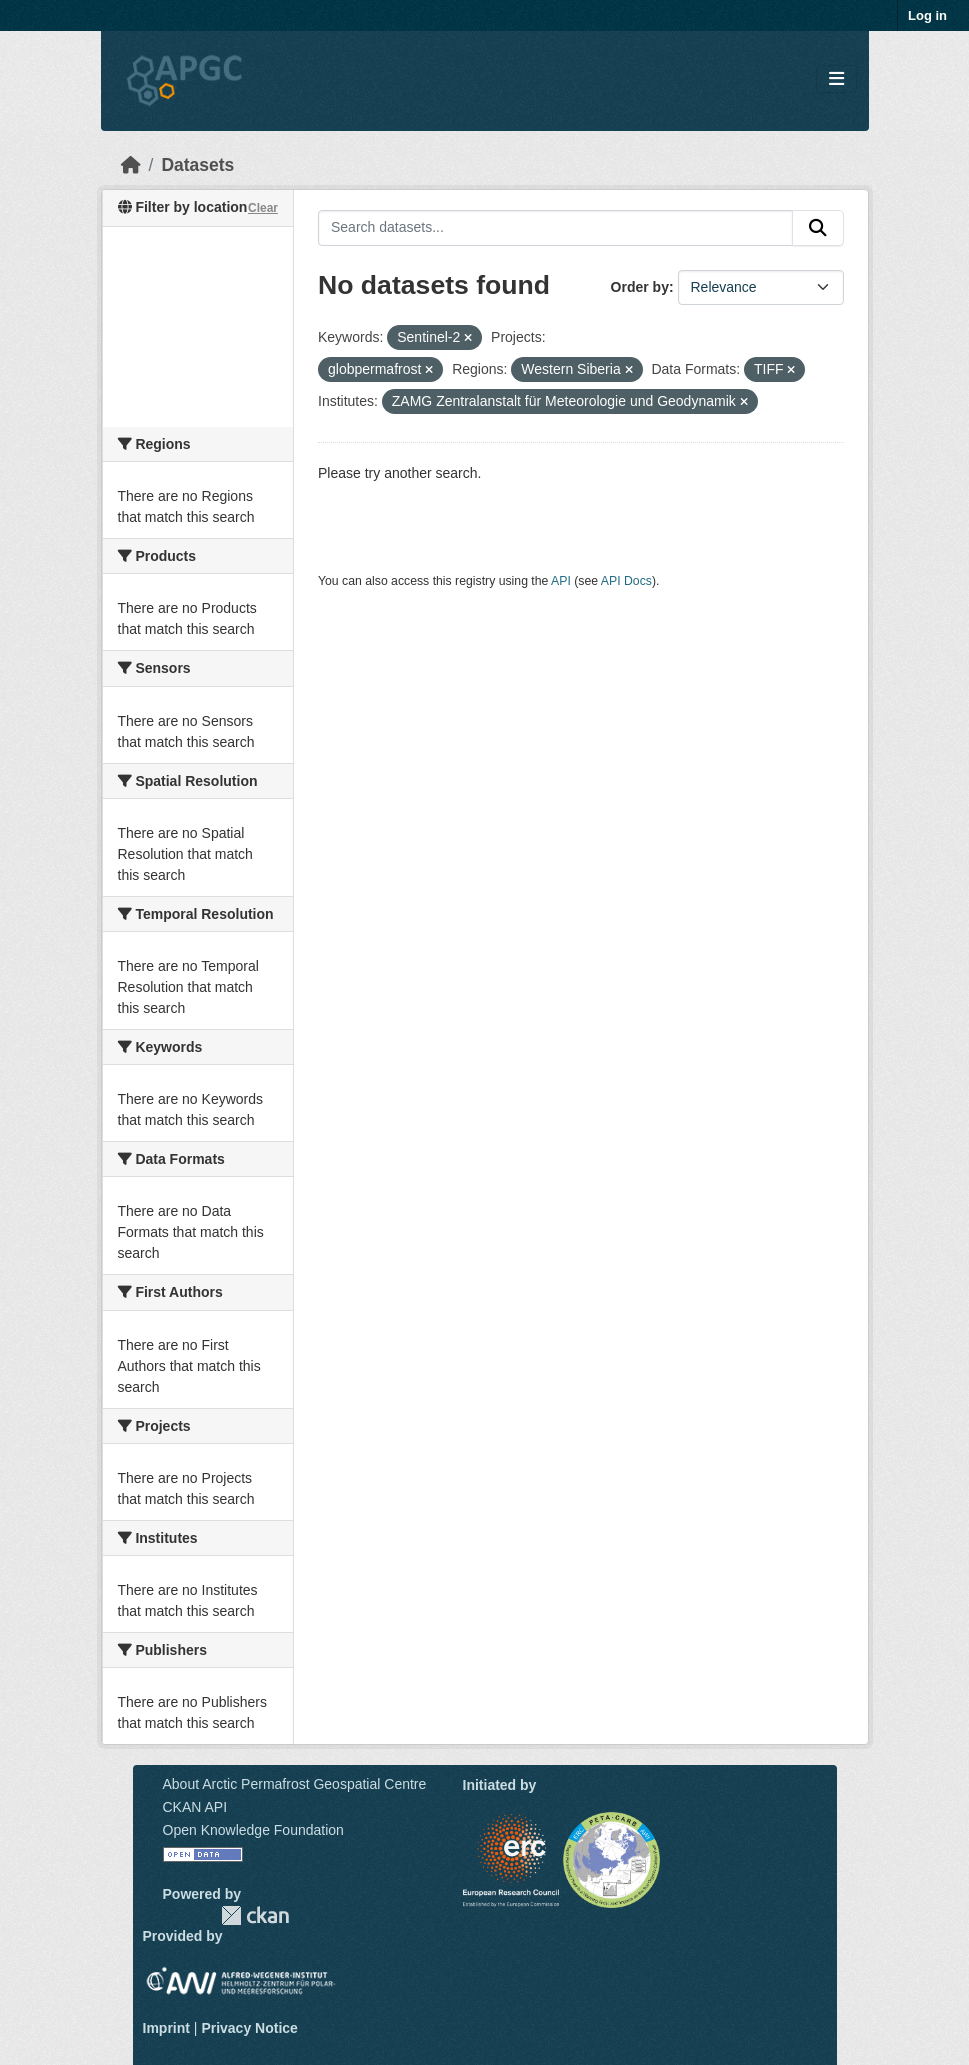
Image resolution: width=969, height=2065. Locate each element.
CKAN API (195, 1807)
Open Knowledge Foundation (253, 1830)
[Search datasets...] (555, 228)
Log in (927, 15)
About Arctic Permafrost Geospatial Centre (295, 1784)
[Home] (131, 165)
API (561, 581)
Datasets (197, 165)
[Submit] (818, 228)
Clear (263, 208)
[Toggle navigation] (836, 79)
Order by (640, 287)
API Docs (626, 581)
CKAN (255, 1915)
